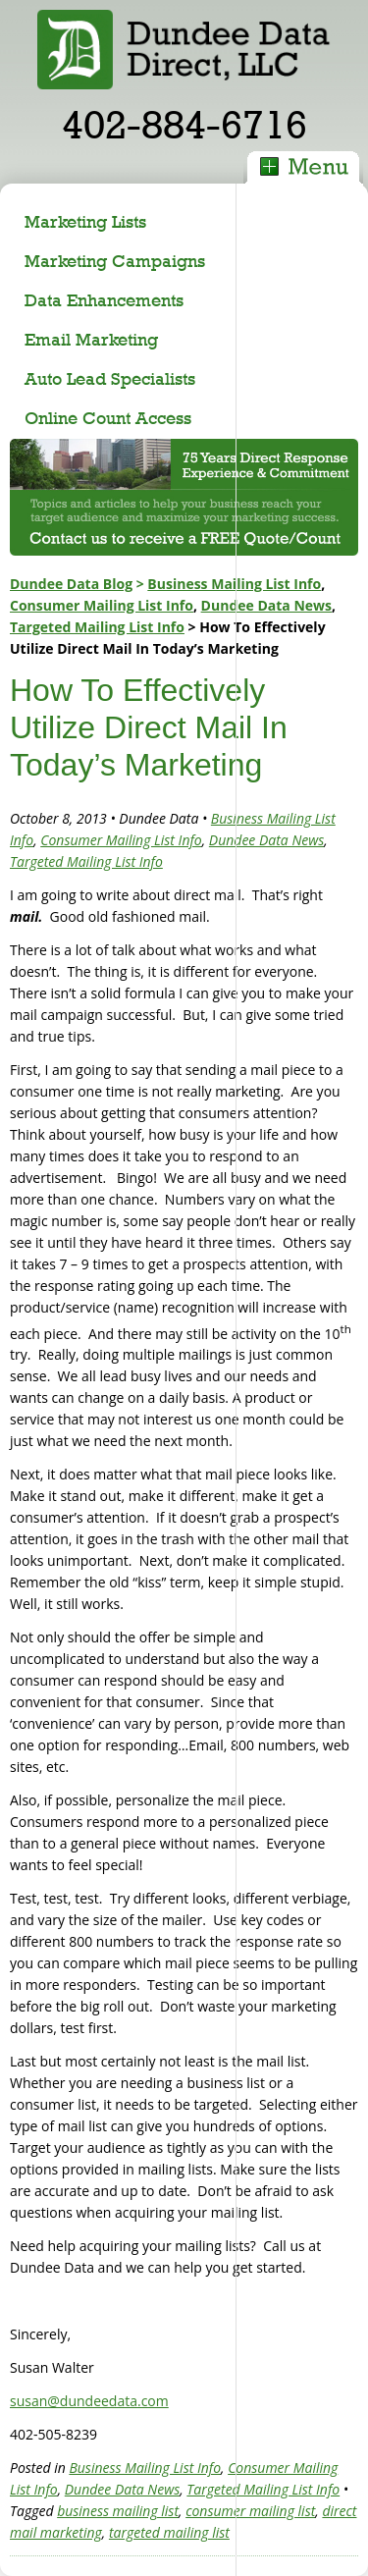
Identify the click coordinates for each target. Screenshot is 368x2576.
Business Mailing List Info (234, 583)
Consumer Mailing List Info (101, 605)
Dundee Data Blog (71, 583)
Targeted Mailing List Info (97, 626)
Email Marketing (91, 339)
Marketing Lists (85, 221)
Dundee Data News (266, 605)
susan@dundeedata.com (89, 2400)
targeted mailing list (169, 2532)
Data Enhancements (104, 300)
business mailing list (118, 2510)
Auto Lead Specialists (110, 378)
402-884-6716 (184, 124)
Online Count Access (108, 417)
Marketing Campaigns (115, 260)
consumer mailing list (250, 2510)
